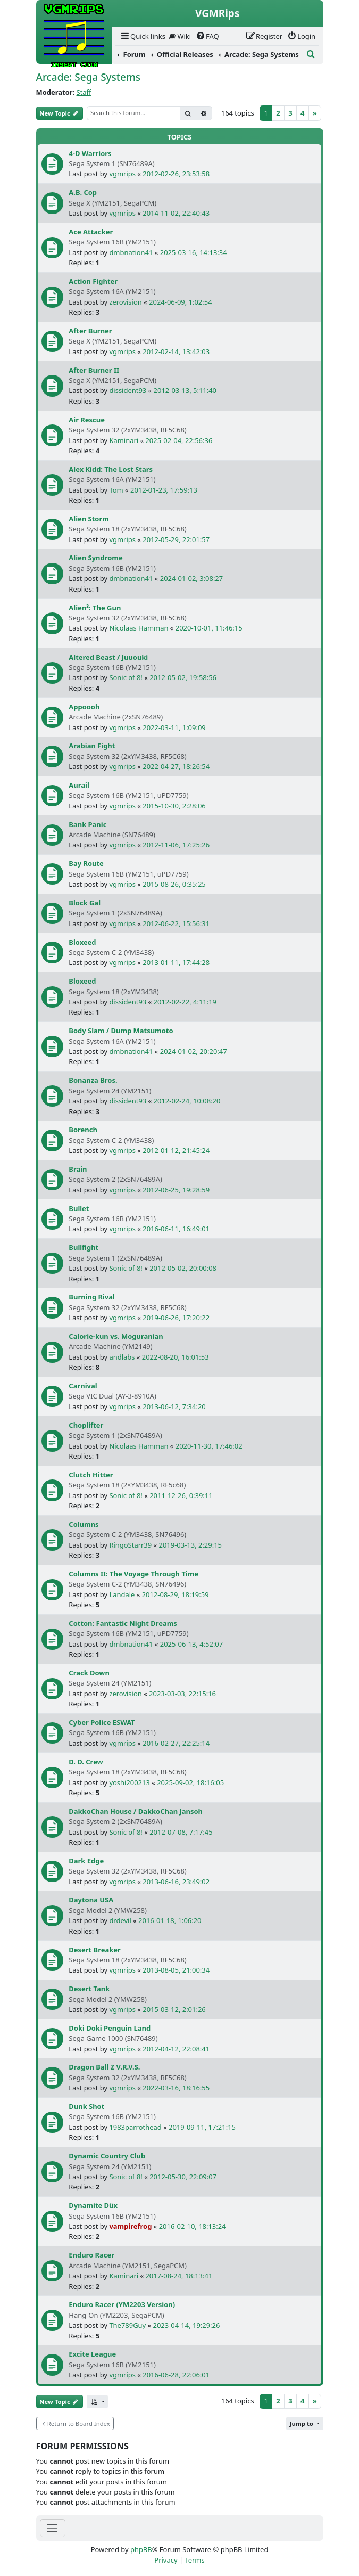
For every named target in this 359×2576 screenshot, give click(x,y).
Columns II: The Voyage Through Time (133, 1584)
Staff (84, 103)
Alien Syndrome (95, 568)
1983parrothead (135, 2137)
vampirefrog (130, 2237)
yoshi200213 (129, 1793)
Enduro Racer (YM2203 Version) (122, 2315)
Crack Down (89, 1683)
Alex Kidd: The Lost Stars (111, 480)
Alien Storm (89, 529)
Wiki (180, 36)
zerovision (125, 312)
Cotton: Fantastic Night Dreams (123, 1634)
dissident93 (127, 401)
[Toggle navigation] (52, 2538)
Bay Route (86, 874)
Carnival (83, 1396)
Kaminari (123, 451)
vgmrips (122, 184)
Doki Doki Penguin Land (110, 2038)
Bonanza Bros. (93, 1090)
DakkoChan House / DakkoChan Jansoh (136, 1822)
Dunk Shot (86, 2117)
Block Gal (85, 913)
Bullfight (83, 1258)
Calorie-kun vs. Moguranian (116, 1347)
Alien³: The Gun (95, 618)
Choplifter (86, 1436)
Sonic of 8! (125, 688)
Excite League (92, 2364)
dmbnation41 (131, 263)
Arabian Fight (92, 756)
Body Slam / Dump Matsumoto (121, 1041)
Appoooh (84, 717)
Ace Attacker (91, 242)
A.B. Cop (83, 203)
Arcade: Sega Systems (88, 88)
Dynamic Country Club (107, 2166)
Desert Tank (89, 1999)
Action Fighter (93, 292)
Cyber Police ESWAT (102, 1733)
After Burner (90, 341)
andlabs (122, 1367)
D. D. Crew (86, 1772)
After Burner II (94, 381)
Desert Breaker (94, 1960)
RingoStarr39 (130, 1555)
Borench (83, 1140)
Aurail (79, 795)
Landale (122, 1605)
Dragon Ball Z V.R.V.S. (104, 2077)
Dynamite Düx (93, 2216)
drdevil (120, 1931)
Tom (116, 500)
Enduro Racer (91, 2265)
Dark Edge (86, 1871)
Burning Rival (91, 1307)
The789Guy (127, 2336)
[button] (97, 2412)
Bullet (79, 1219)
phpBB (141, 2560)
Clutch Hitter (91, 1485)
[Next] (314, 124)
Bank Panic (87, 835)
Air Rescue (87, 430)
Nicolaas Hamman (138, 638)
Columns (83, 1535)
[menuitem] (143, 36)
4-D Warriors (90, 164)
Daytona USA (91, 1910)
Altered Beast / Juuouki (108, 668)
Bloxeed (82, 953)
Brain (78, 1179)
